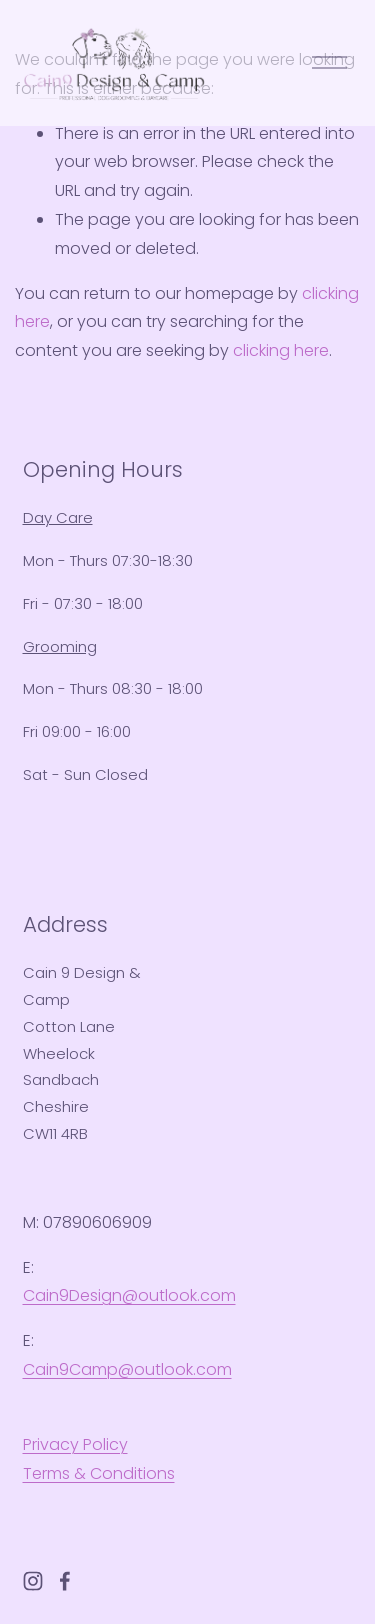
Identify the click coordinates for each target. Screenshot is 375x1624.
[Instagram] (33, 1581)
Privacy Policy (75, 1444)
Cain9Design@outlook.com (129, 1295)
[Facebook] (65, 1581)
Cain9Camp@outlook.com (127, 1369)
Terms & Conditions (99, 1473)
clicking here (281, 350)
